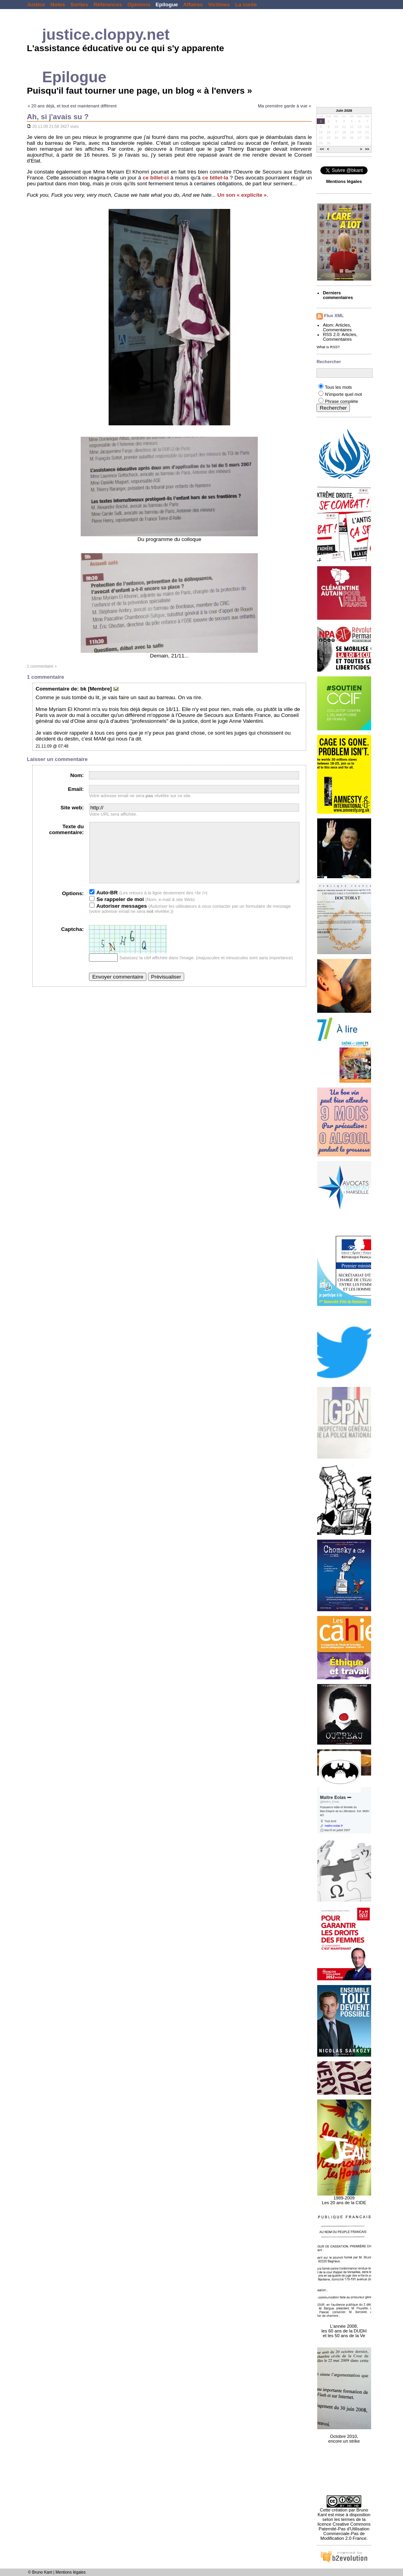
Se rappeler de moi (116, 911)
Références (108, 4)
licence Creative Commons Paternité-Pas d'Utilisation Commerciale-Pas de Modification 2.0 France (344, 2531)
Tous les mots (338, 387)
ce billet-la (215, 178)
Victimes (219, 4)
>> (367, 149)
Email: (76, 789)
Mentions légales (70, 2572)
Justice (36, 4)
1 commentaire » (42, 666)
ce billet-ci (156, 178)
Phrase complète (341, 401)
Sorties (79, 4)
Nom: (77, 775)
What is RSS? (328, 347)
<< (322, 149)
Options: (73, 905)
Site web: (72, 808)
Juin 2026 (344, 111)
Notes (57, 4)
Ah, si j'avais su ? (58, 117)
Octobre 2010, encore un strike (344, 2434)
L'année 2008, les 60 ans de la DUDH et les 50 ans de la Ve (344, 2326)
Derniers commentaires (338, 295)
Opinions (139, 4)
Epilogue (166, 4)
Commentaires (337, 329)
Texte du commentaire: (66, 829)
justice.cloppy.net (106, 34)
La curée (246, 4)
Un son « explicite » (241, 195)
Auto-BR (103, 904)
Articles (342, 325)
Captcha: (72, 941)
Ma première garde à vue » (284, 105)
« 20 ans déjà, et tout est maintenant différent (72, 105)
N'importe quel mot (343, 394)
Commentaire (53, 689)
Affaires (193, 4)
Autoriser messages (118, 918)
